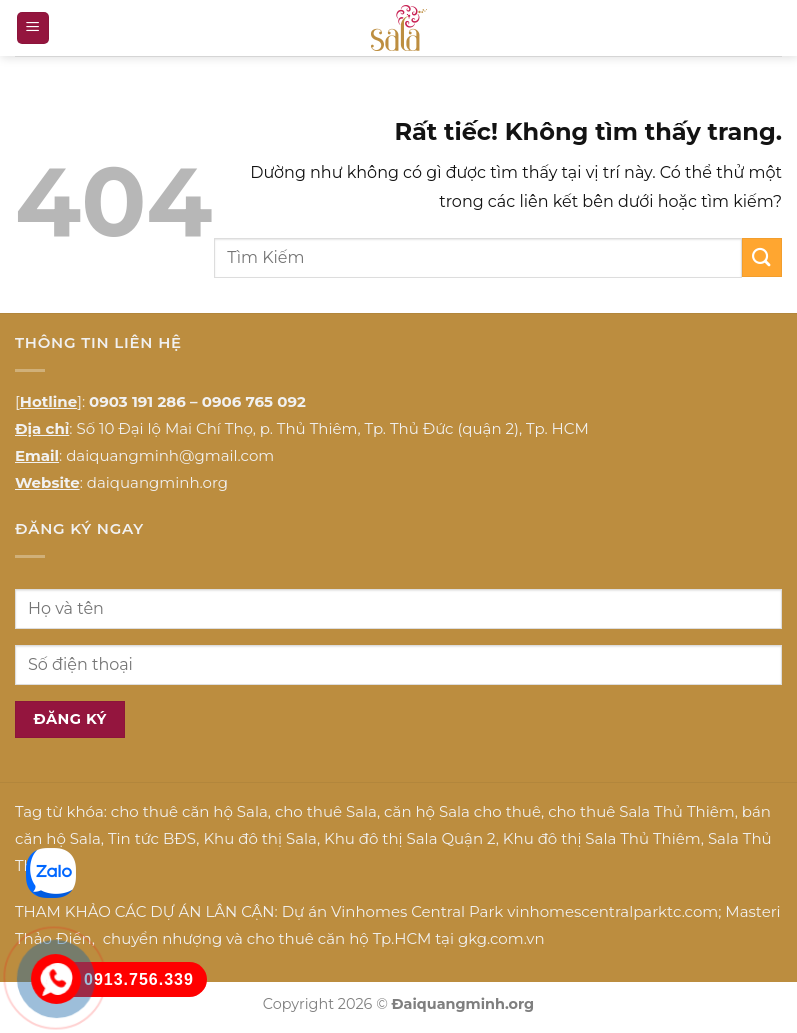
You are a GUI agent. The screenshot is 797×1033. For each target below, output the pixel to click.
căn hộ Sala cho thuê (462, 811)
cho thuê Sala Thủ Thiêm (641, 811)
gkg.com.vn (501, 938)
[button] (33, 28)
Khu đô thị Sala (259, 838)
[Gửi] (762, 257)
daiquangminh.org (157, 482)
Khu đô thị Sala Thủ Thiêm (602, 838)
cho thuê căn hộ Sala (189, 811)
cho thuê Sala (326, 811)
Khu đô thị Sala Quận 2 (410, 838)
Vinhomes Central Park (417, 911)
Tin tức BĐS (152, 838)
